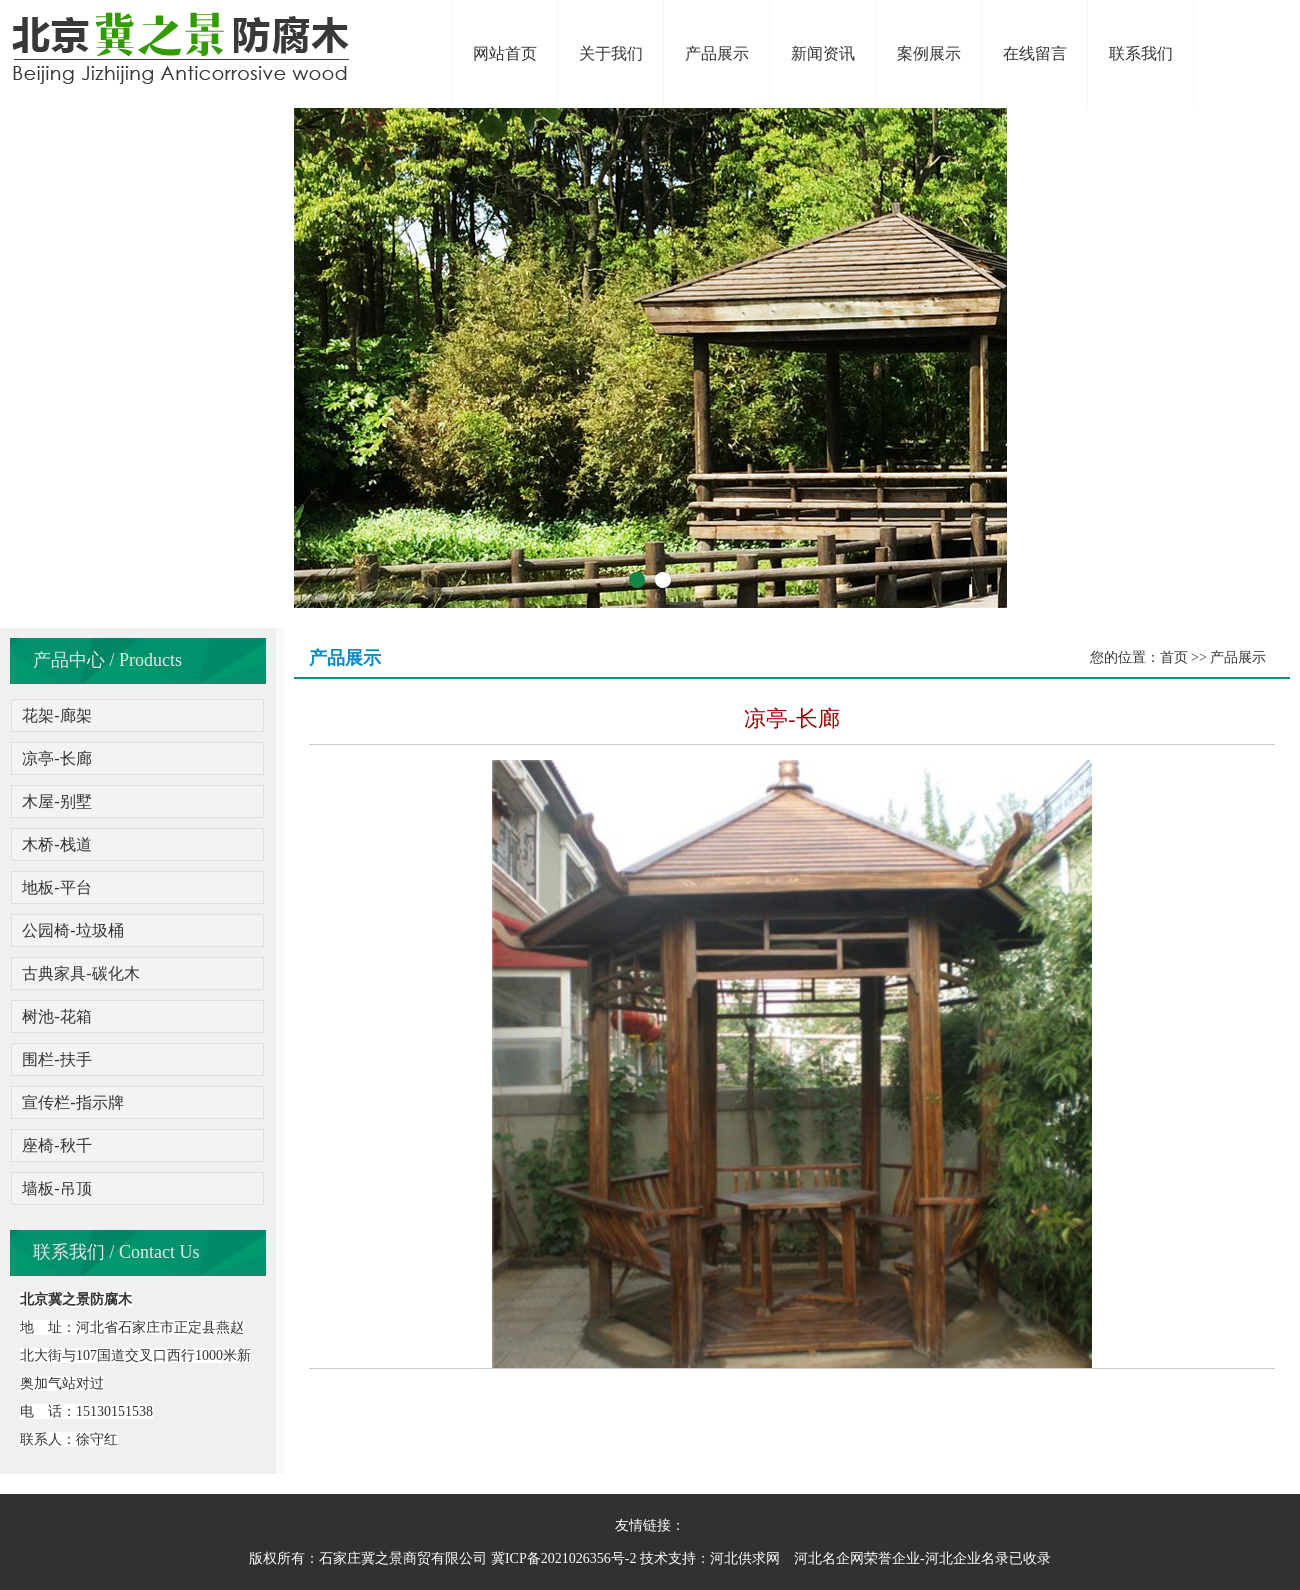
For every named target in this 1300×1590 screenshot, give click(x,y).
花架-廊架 (56, 715)
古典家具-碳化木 (80, 973)
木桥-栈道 (56, 844)
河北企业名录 (967, 1558)
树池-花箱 (56, 1016)
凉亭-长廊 (56, 758)
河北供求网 (745, 1558)
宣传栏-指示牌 (72, 1102)
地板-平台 (56, 887)
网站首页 (505, 53)
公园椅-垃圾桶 (72, 930)
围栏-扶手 (56, 1059)
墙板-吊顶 (56, 1188)
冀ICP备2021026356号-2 (563, 1558)
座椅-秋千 (56, 1145)
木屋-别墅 (56, 801)
